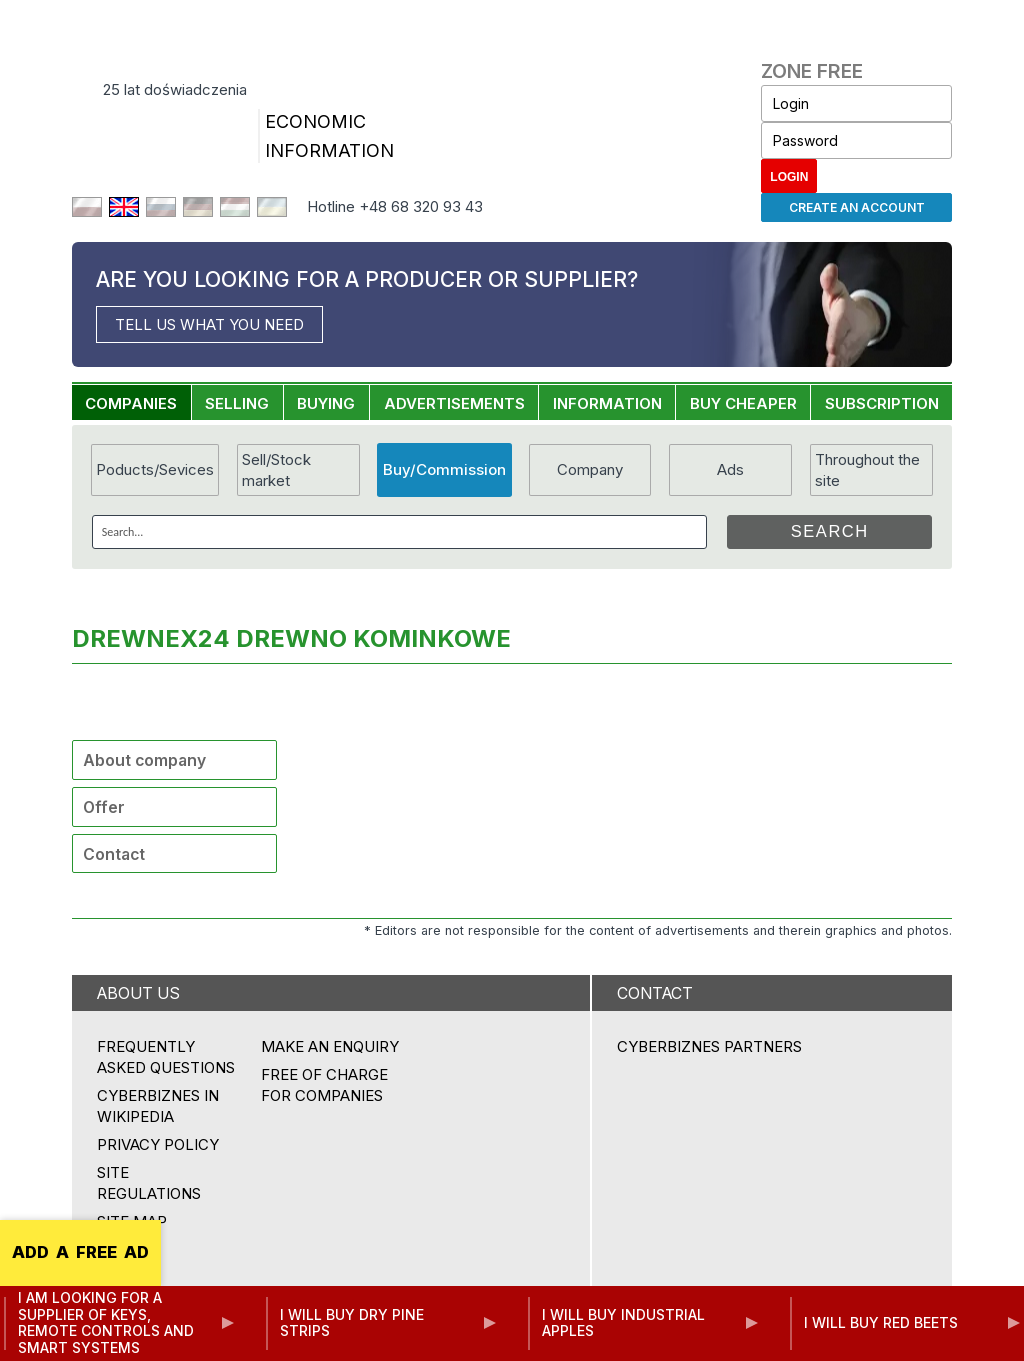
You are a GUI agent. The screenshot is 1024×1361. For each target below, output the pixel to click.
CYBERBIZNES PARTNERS (709, 1046)
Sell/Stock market (276, 470)
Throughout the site (867, 470)
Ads (730, 469)
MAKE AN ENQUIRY (330, 1046)
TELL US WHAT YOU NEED (209, 324)
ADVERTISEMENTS (454, 403)
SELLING (237, 403)
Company (590, 469)
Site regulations (149, 1183)
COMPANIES (131, 403)
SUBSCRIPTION (882, 403)
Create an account (857, 207)
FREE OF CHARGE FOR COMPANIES (324, 1085)
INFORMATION (607, 403)
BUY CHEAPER (743, 403)
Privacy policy (158, 1144)
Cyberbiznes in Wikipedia (158, 1106)
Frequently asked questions (166, 1057)
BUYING (326, 403)
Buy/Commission (444, 469)
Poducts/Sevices (155, 469)
